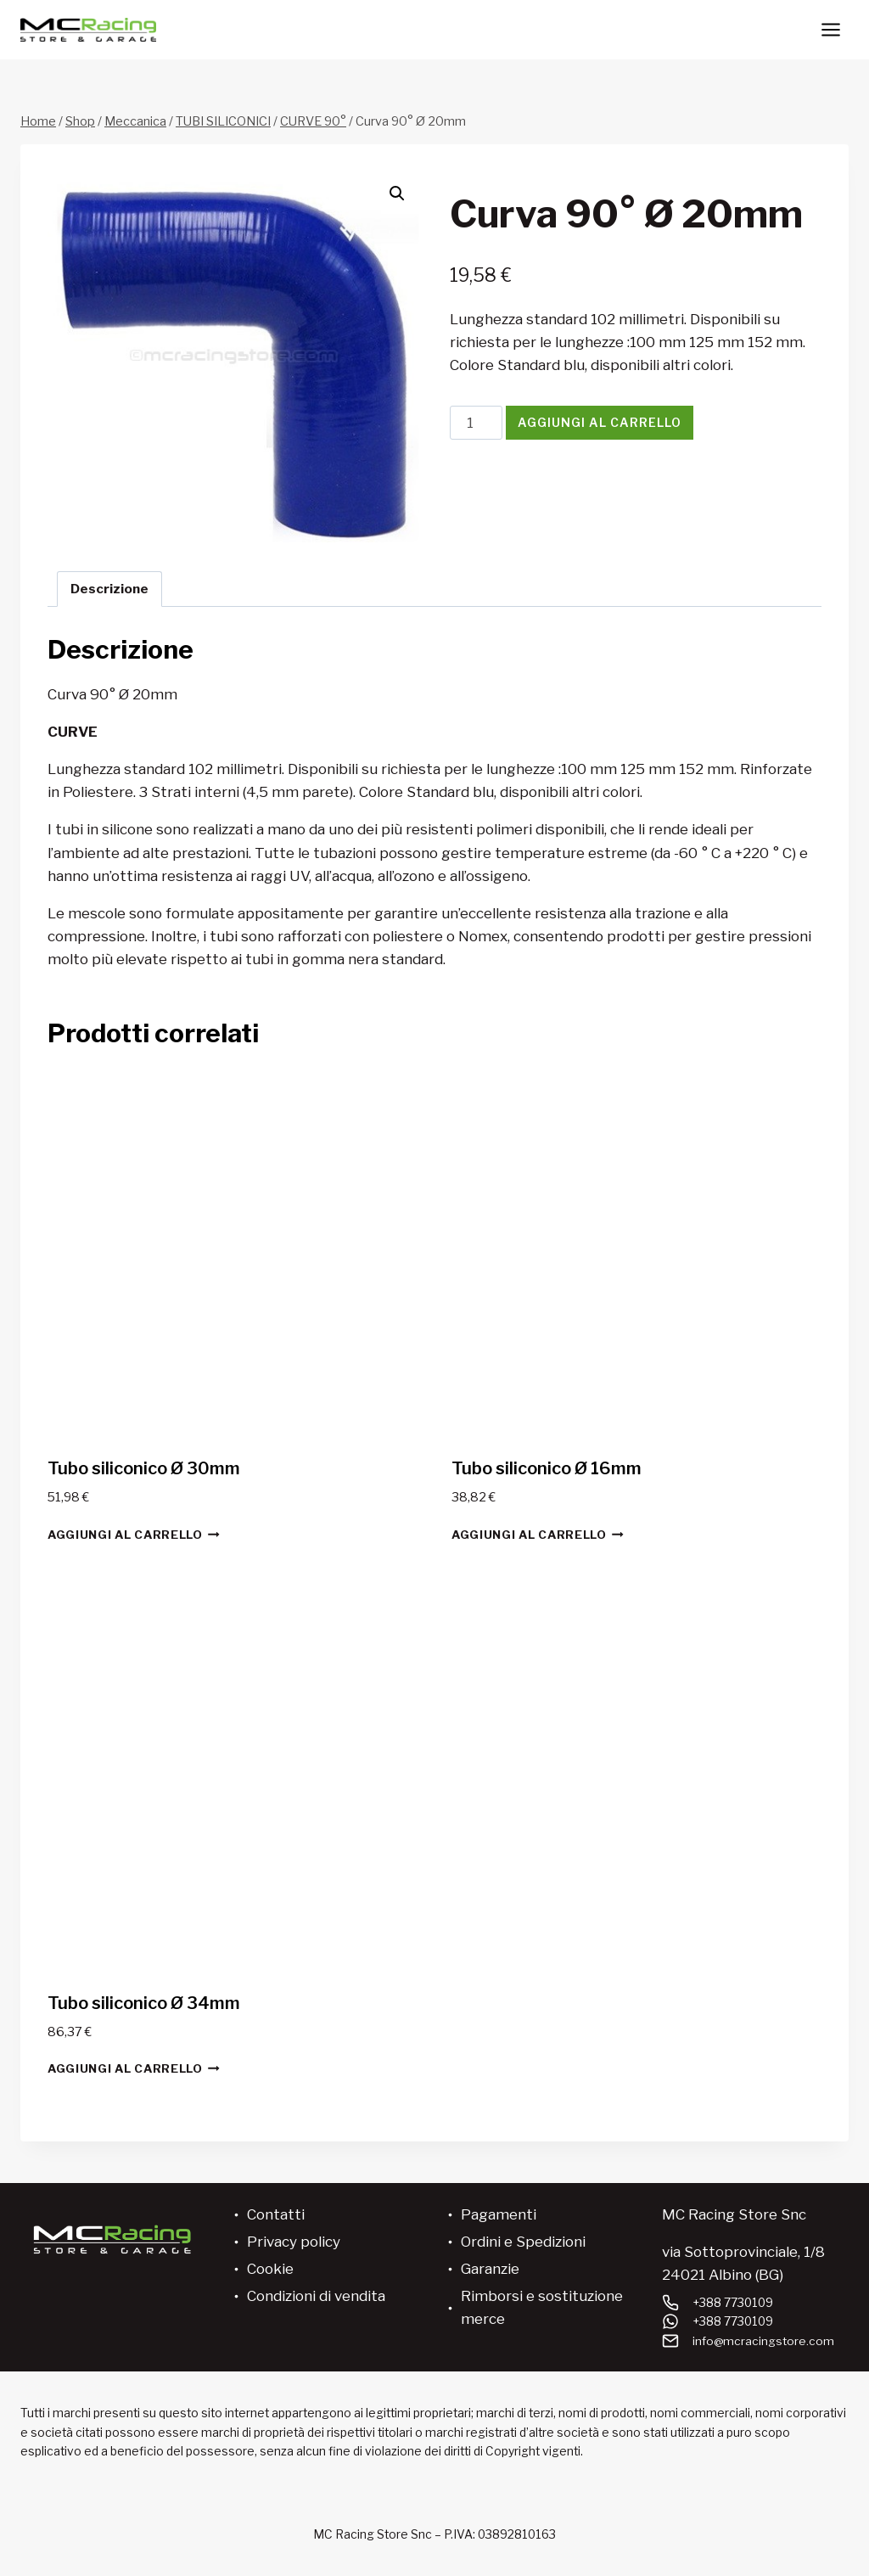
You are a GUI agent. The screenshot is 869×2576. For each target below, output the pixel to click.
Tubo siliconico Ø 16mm (546, 1468)
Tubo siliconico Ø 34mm (144, 2003)
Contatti (276, 2214)
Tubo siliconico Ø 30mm (144, 1468)
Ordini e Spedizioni (523, 2241)
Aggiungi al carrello (599, 422)
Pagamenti (498, 2214)
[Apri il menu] (830, 29)
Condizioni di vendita (316, 2295)
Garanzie (490, 2268)
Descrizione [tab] (109, 589)
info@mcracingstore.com (763, 2341)
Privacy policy (293, 2241)
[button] (397, 193)
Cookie (270, 2268)
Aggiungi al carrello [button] (134, 1534)
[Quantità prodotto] (476, 423)
